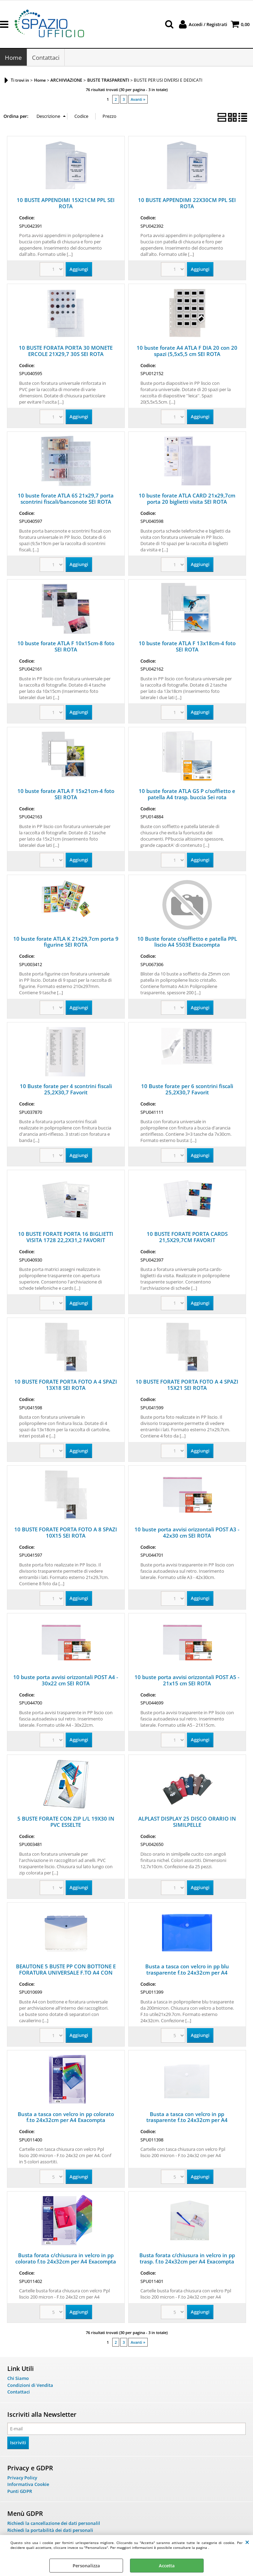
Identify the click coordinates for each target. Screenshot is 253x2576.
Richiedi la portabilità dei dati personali (50, 2531)
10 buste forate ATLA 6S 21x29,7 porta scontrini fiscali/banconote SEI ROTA (66, 499)
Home (13, 58)
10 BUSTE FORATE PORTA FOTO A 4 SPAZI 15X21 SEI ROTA (187, 1385)
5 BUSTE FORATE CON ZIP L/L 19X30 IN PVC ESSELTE (65, 1822)
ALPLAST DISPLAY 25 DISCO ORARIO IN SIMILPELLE (187, 1822)
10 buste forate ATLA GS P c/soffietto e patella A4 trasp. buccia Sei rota (187, 794)
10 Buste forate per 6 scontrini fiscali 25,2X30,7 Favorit (187, 1089)
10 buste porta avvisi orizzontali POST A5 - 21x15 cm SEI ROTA (186, 1680)
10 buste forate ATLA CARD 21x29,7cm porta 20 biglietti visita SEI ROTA (187, 499)
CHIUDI (247, 2541)
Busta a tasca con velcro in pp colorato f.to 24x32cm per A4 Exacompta (66, 2117)
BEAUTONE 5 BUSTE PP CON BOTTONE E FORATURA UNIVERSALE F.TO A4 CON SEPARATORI (66, 1973)
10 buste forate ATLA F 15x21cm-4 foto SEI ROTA (65, 794)
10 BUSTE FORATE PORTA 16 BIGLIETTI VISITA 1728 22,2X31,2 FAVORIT (65, 1237)
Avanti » (138, 99)
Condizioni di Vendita (30, 2386)
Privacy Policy (22, 2478)
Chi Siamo (18, 2379)
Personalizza (86, 2565)
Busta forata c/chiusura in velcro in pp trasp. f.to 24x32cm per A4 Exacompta (187, 2259)
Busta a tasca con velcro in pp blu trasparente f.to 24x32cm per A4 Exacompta (187, 1973)
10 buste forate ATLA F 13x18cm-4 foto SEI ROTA (187, 647)
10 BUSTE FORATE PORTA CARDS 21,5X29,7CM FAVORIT (187, 1237)
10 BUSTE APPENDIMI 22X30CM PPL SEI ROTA (187, 203)
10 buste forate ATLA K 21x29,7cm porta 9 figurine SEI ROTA (66, 942)
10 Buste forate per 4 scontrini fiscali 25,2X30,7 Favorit (66, 1089)
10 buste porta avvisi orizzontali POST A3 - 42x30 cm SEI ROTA (186, 1533)
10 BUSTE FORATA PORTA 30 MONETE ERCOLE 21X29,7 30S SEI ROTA (66, 351)
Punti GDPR (19, 2492)
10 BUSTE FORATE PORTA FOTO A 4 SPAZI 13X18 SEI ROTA (65, 1385)
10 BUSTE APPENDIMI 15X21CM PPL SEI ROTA (66, 203)
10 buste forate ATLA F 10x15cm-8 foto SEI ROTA (65, 647)
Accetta (167, 2565)
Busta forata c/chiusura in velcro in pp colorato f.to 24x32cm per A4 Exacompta (65, 2259)
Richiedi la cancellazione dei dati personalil (53, 2524)
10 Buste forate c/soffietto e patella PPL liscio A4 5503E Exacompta (187, 942)
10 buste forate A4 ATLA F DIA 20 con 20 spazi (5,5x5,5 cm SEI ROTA (187, 351)
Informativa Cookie (28, 2485)
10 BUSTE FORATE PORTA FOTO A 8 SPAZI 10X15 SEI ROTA (65, 1533)
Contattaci (45, 58)
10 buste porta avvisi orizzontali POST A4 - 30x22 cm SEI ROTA (65, 1680)
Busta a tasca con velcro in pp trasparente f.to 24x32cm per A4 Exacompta (187, 2120)
